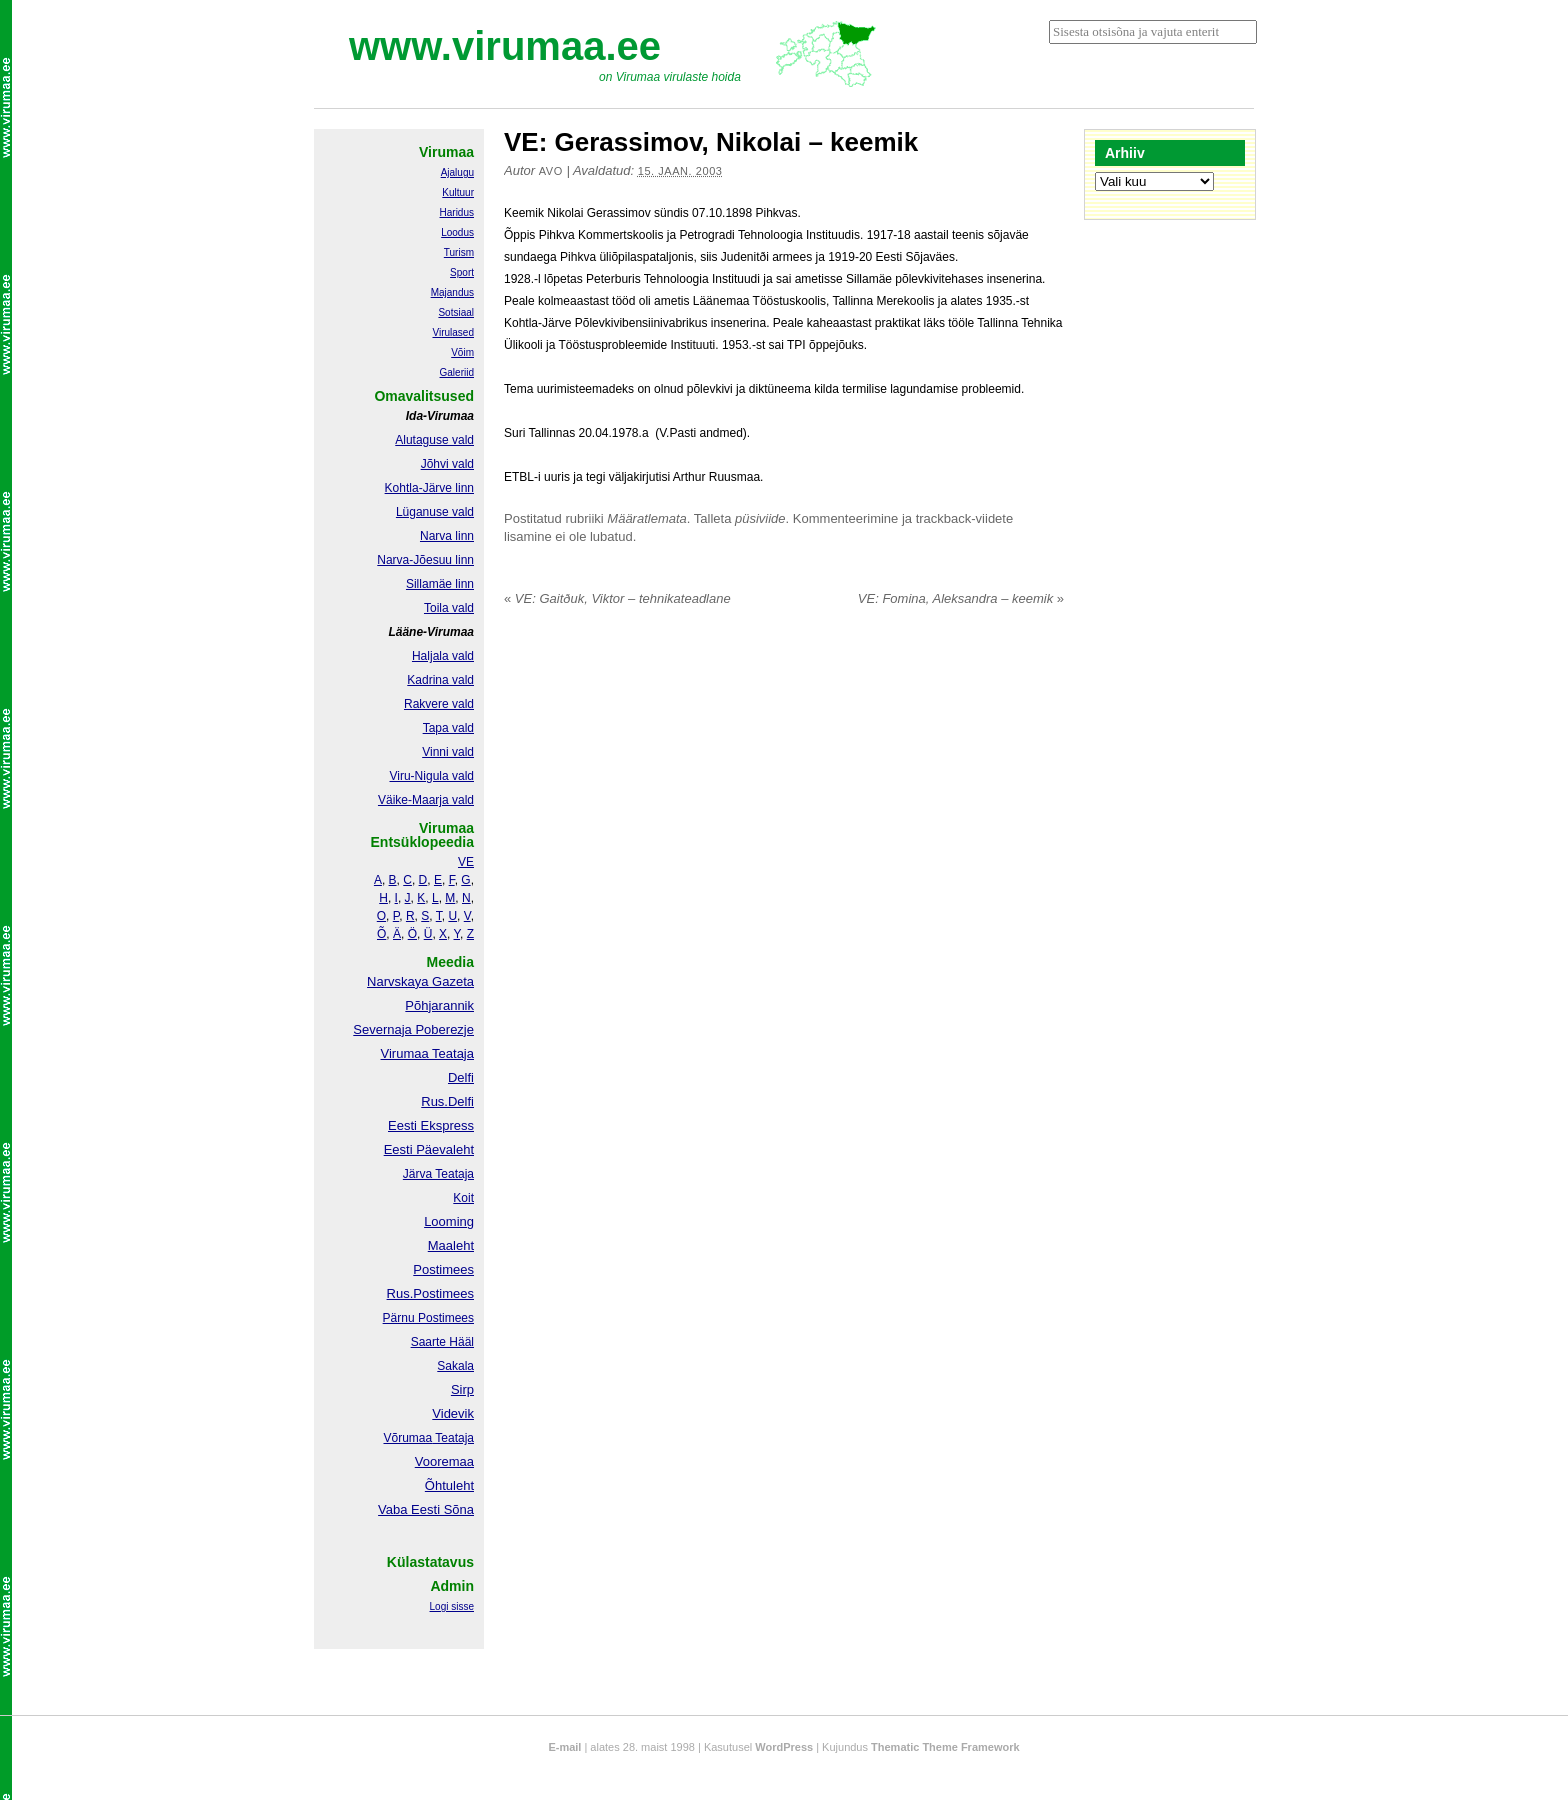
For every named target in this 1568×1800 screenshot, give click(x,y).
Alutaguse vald (434, 440)
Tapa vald (448, 728)
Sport (462, 272)
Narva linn (447, 536)
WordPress (784, 1747)
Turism (459, 252)
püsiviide (760, 518)
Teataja (453, 1438)
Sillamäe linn (440, 584)
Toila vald (449, 608)
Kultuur (458, 192)
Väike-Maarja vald (426, 800)
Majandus (452, 292)
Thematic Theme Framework (945, 1747)
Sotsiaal (456, 312)
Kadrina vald (440, 680)
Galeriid (457, 372)
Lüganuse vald (435, 512)
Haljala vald (443, 656)
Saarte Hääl (442, 1342)
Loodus (457, 232)
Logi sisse (452, 1606)
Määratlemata (646, 518)
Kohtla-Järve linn (429, 488)
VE (466, 862)
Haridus (457, 212)
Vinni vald (448, 752)
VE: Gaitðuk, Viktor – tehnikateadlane (617, 598)
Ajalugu (457, 172)
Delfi (461, 1077)
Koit (463, 1198)
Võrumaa (407, 1438)
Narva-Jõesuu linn (425, 560)
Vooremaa (444, 1461)
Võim (462, 352)
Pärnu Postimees (428, 1318)
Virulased (453, 332)
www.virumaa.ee (505, 46)
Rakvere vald (439, 704)
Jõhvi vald (447, 464)
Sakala (455, 1366)
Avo (551, 171)
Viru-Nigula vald (432, 776)
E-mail (564, 1747)
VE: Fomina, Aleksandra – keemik (961, 598)
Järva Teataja (438, 1174)
